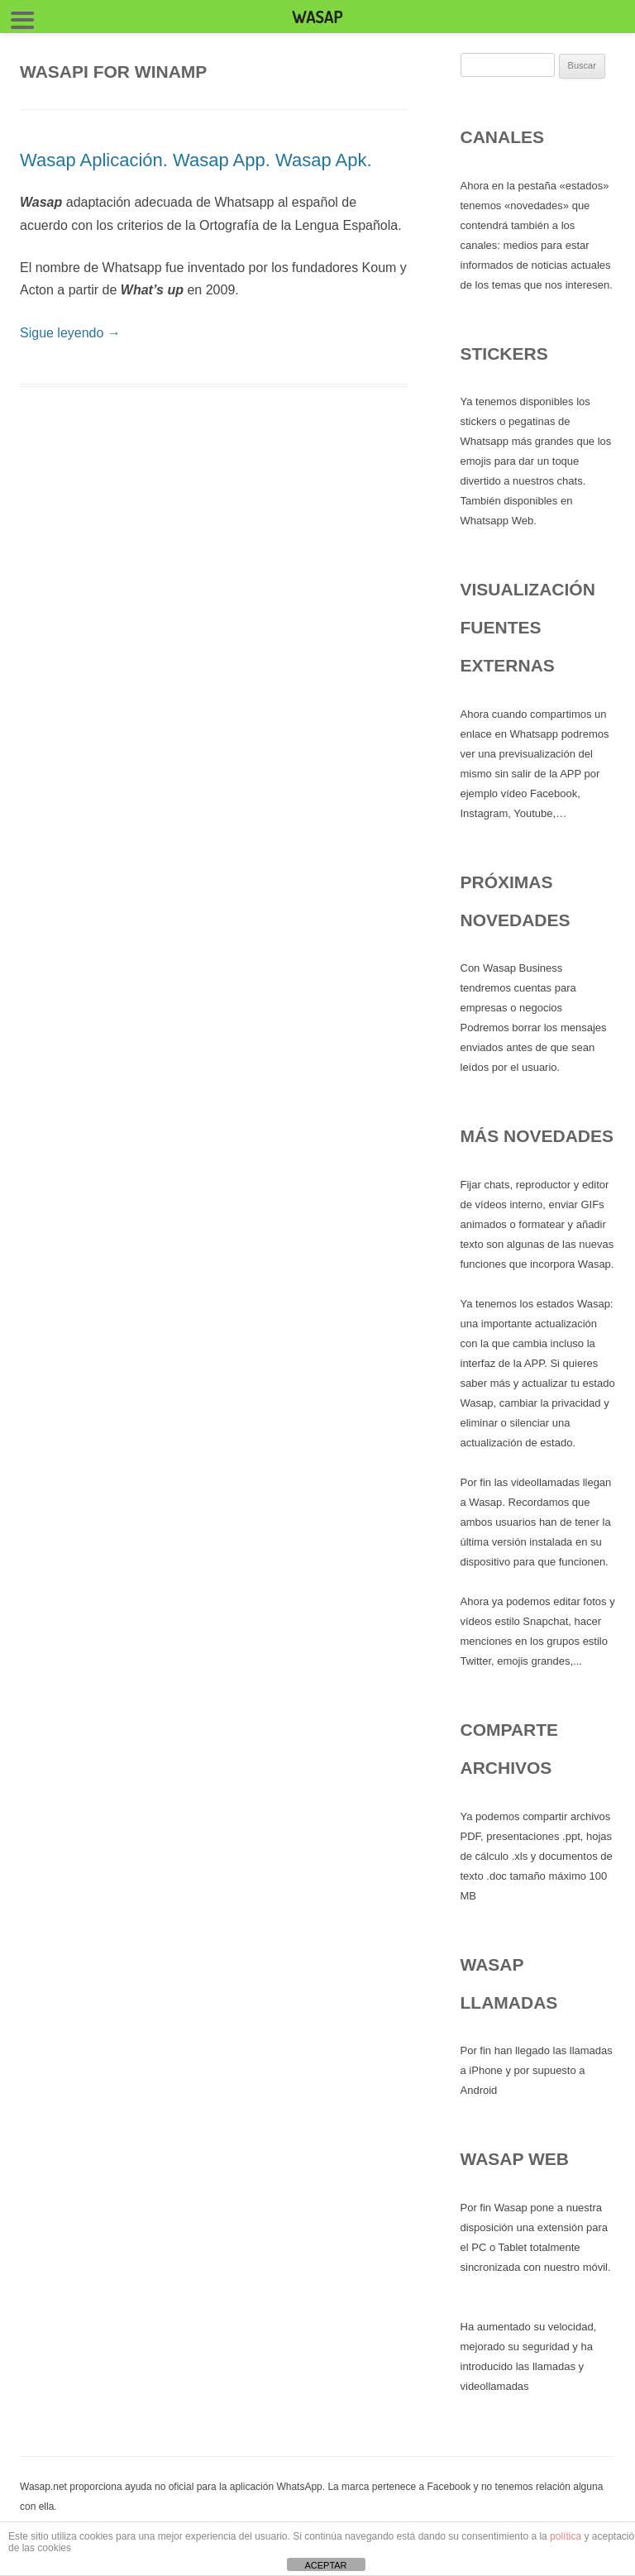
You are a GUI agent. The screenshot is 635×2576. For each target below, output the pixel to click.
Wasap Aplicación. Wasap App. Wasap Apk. (196, 160)
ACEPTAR (325, 2565)
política (565, 2536)
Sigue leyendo (70, 333)
